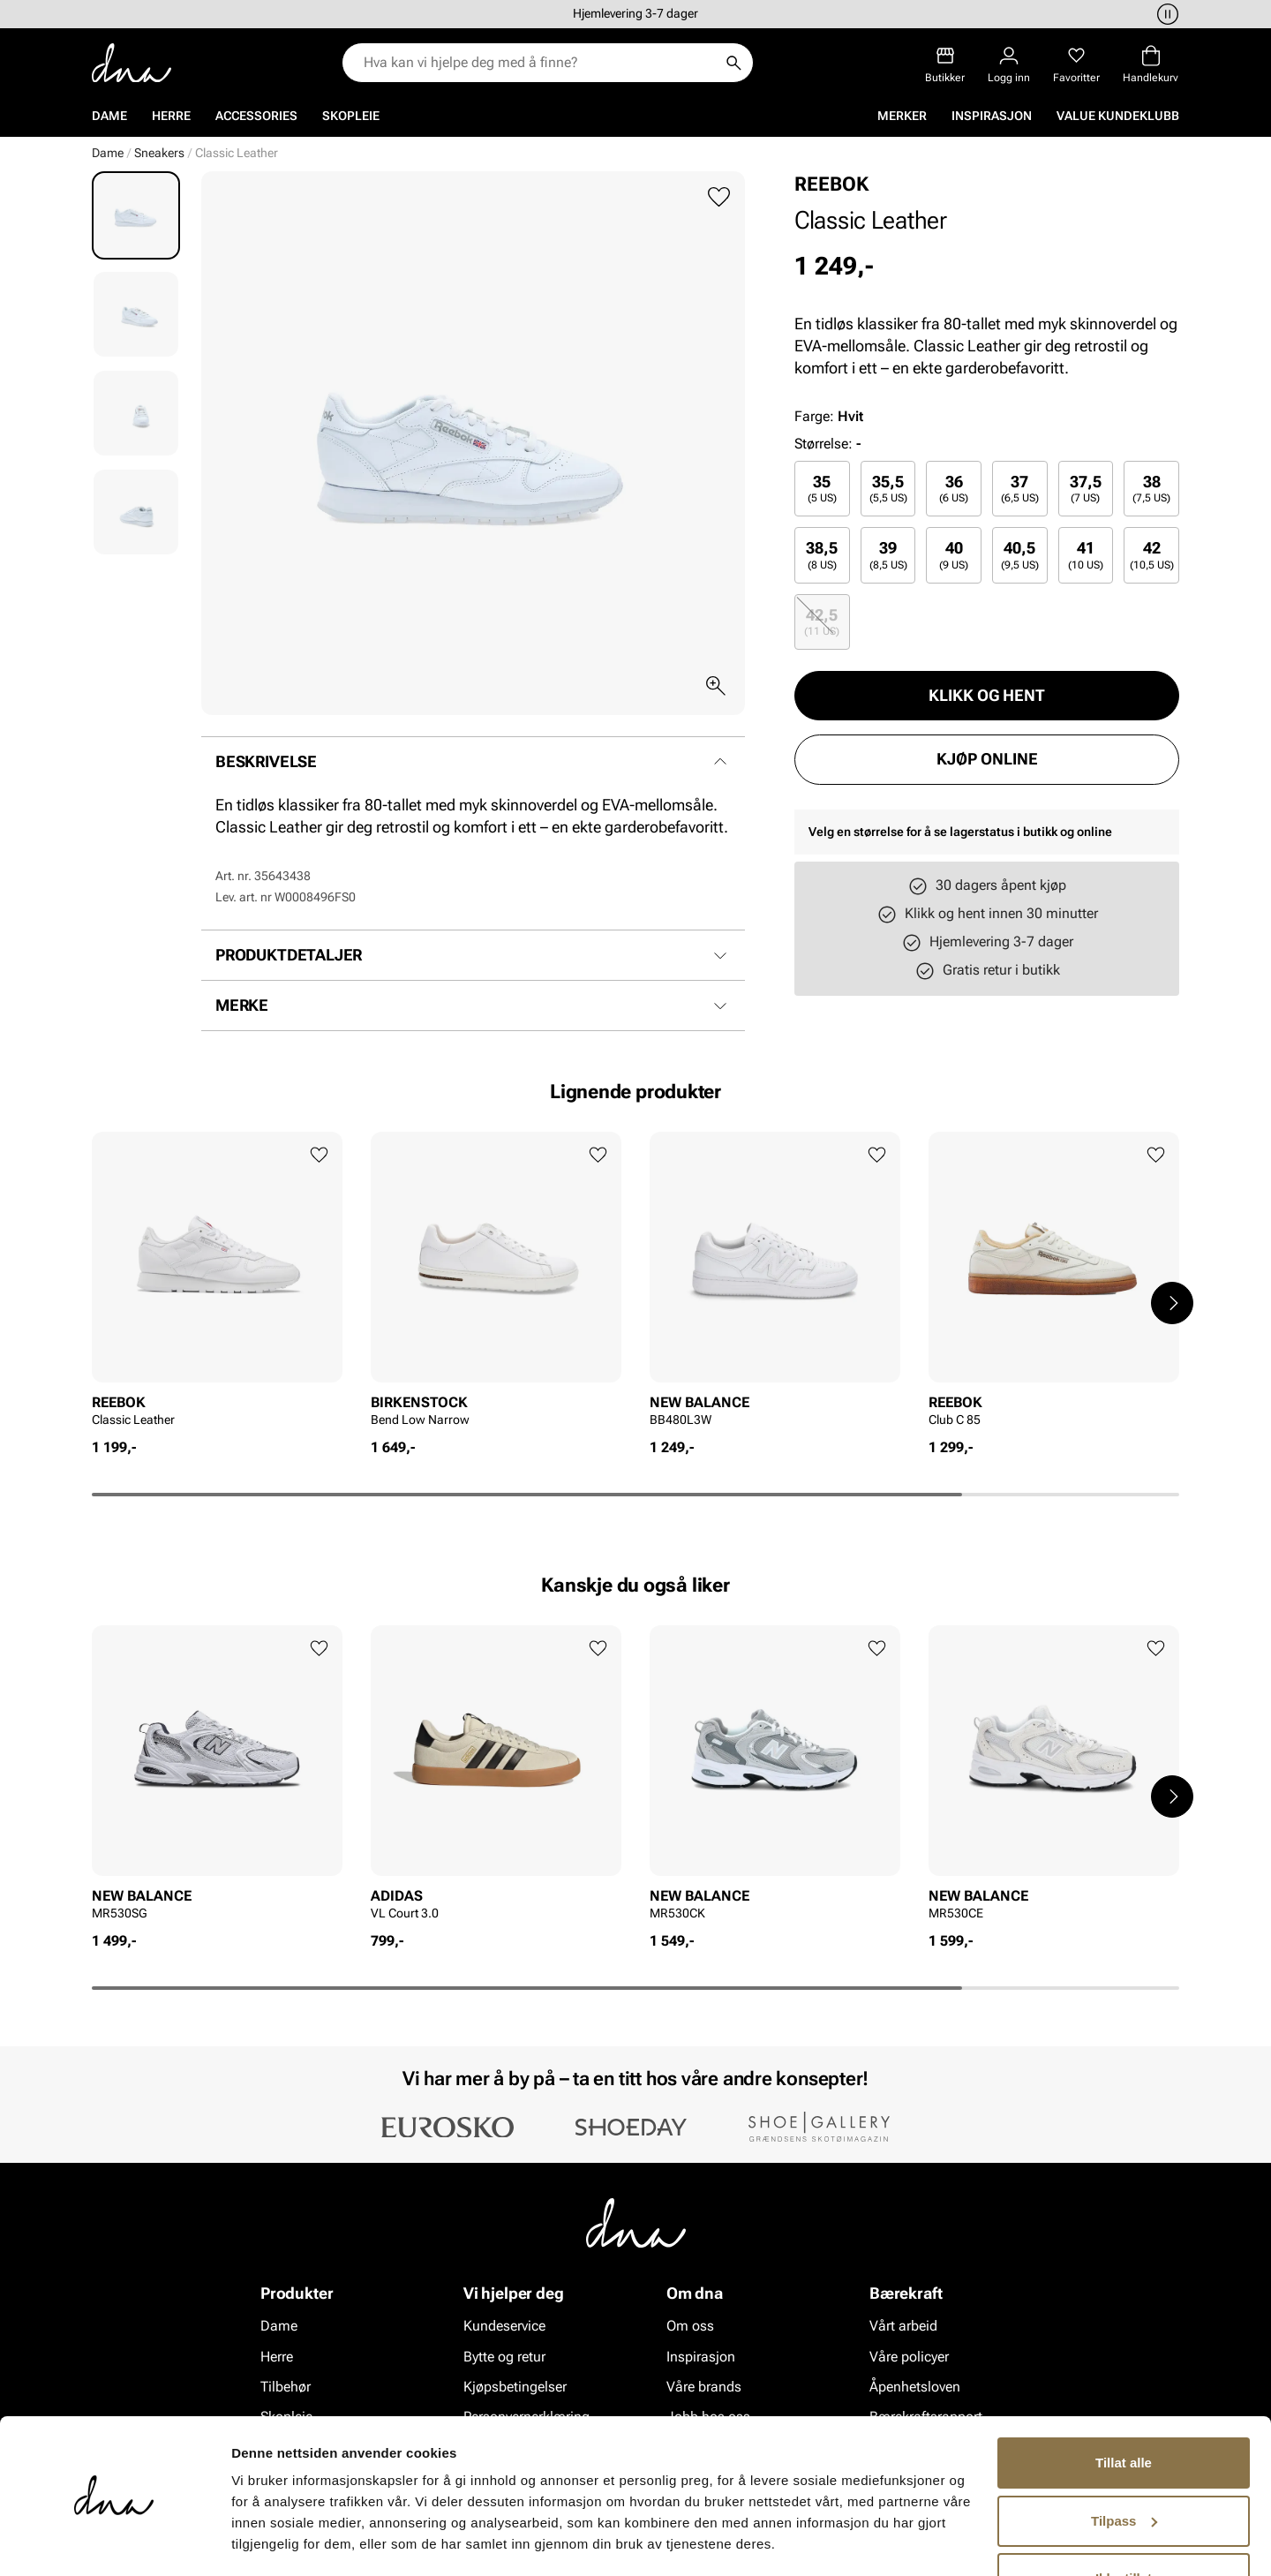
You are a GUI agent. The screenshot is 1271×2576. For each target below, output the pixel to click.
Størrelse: (823, 443)
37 (1020, 488)
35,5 (888, 488)
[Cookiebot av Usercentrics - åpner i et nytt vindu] (114, 2541)
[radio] (822, 488)
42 (1152, 555)
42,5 (821, 622)
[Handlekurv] (1150, 65)
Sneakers (159, 153)
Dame (109, 116)
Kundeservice (504, 2325)
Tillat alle (1123, 2411)
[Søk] (733, 62)
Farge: (828, 416)
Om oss (690, 2325)
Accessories (256, 116)
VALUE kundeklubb (1118, 116)
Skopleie (351, 116)
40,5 (1020, 555)
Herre (171, 116)
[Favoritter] (1076, 65)
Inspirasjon (991, 116)
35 (822, 488)
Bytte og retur (504, 2355)
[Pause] (1165, 14)
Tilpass (1124, 2468)
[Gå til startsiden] (131, 63)
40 (953, 555)
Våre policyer (909, 2355)
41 (1085, 555)
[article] (217, 1285)
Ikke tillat (1123, 2527)
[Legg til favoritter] (718, 197)
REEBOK (831, 184)
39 (888, 555)
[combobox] (539, 62)
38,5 (822, 555)
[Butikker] (945, 65)
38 (1151, 488)
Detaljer (256, 2541)
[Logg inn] (1009, 65)
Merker (902, 116)
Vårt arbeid (903, 2325)
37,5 (1086, 488)
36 (953, 488)
